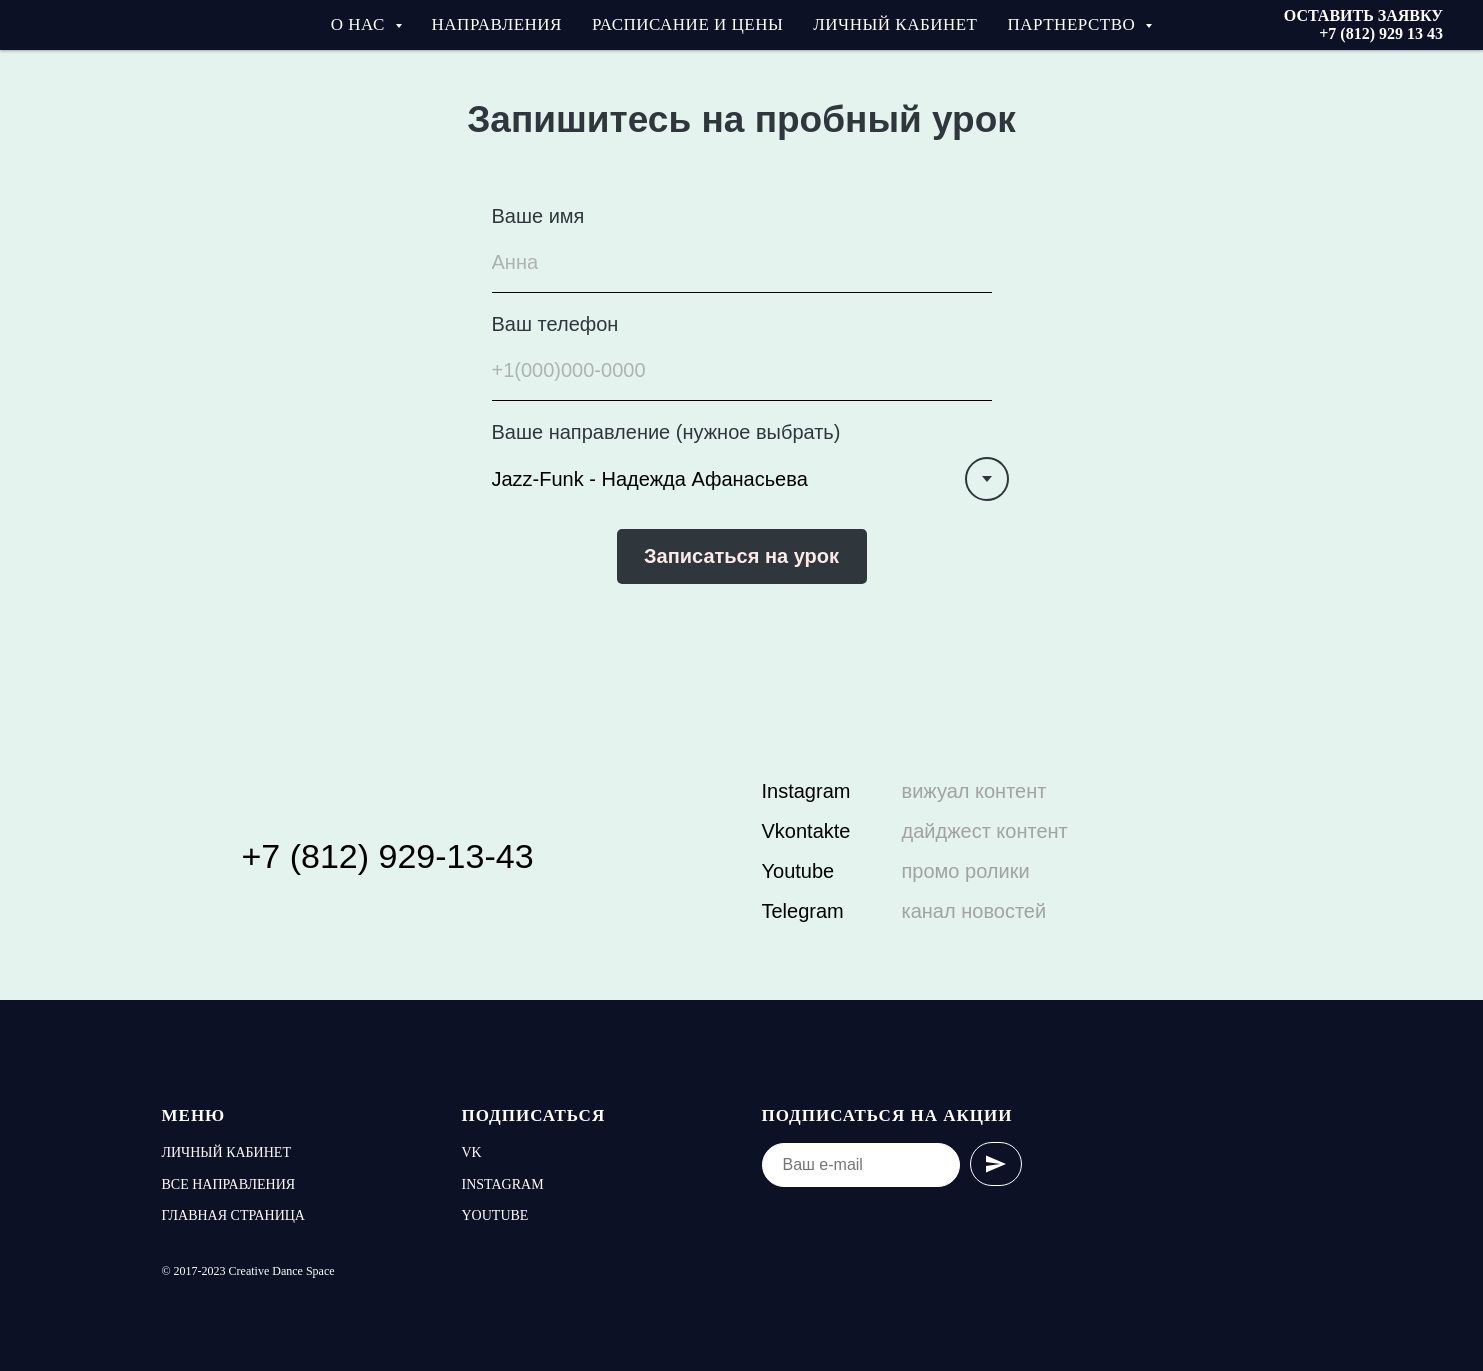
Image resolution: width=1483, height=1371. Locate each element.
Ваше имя (538, 216)
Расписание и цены (687, 24)
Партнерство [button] (1074, 24)
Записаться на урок (741, 556)
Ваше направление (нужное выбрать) (666, 432)
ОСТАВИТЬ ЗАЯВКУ (1363, 15)
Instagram (806, 791)
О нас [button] (360, 24)
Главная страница (233, 1215)
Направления (497, 24)
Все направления (229, 1184)
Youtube (798, 871)
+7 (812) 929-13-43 (388, 856)
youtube (495, 1215)
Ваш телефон (555, 324)
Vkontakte (806, 831)
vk (472, 1152)
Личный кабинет (895, 24)
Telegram (803, 911)
